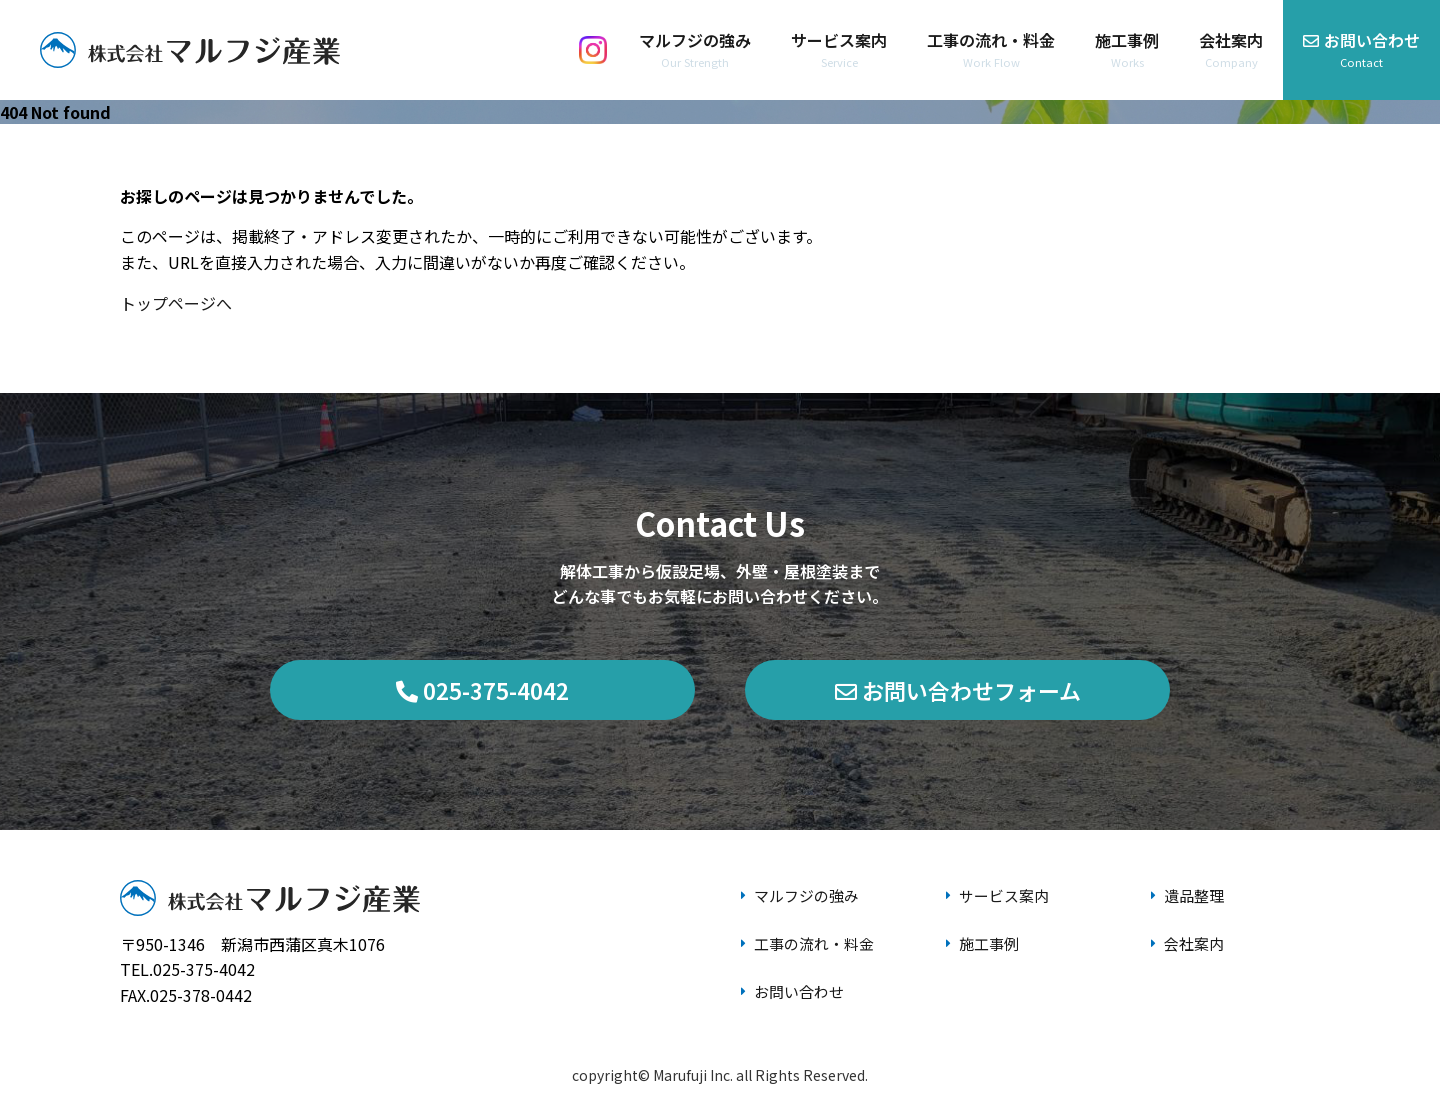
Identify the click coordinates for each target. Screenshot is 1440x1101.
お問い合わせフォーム (958, 690)
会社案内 (1187, 933)
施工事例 (982, 933)
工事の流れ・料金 (809, 933)
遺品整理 (1187, 892)
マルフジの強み (801, 892)
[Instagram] (593, 50)
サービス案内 (998, 892)
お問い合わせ (793, 973)
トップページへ (176, 303)
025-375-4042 (482, 690)
